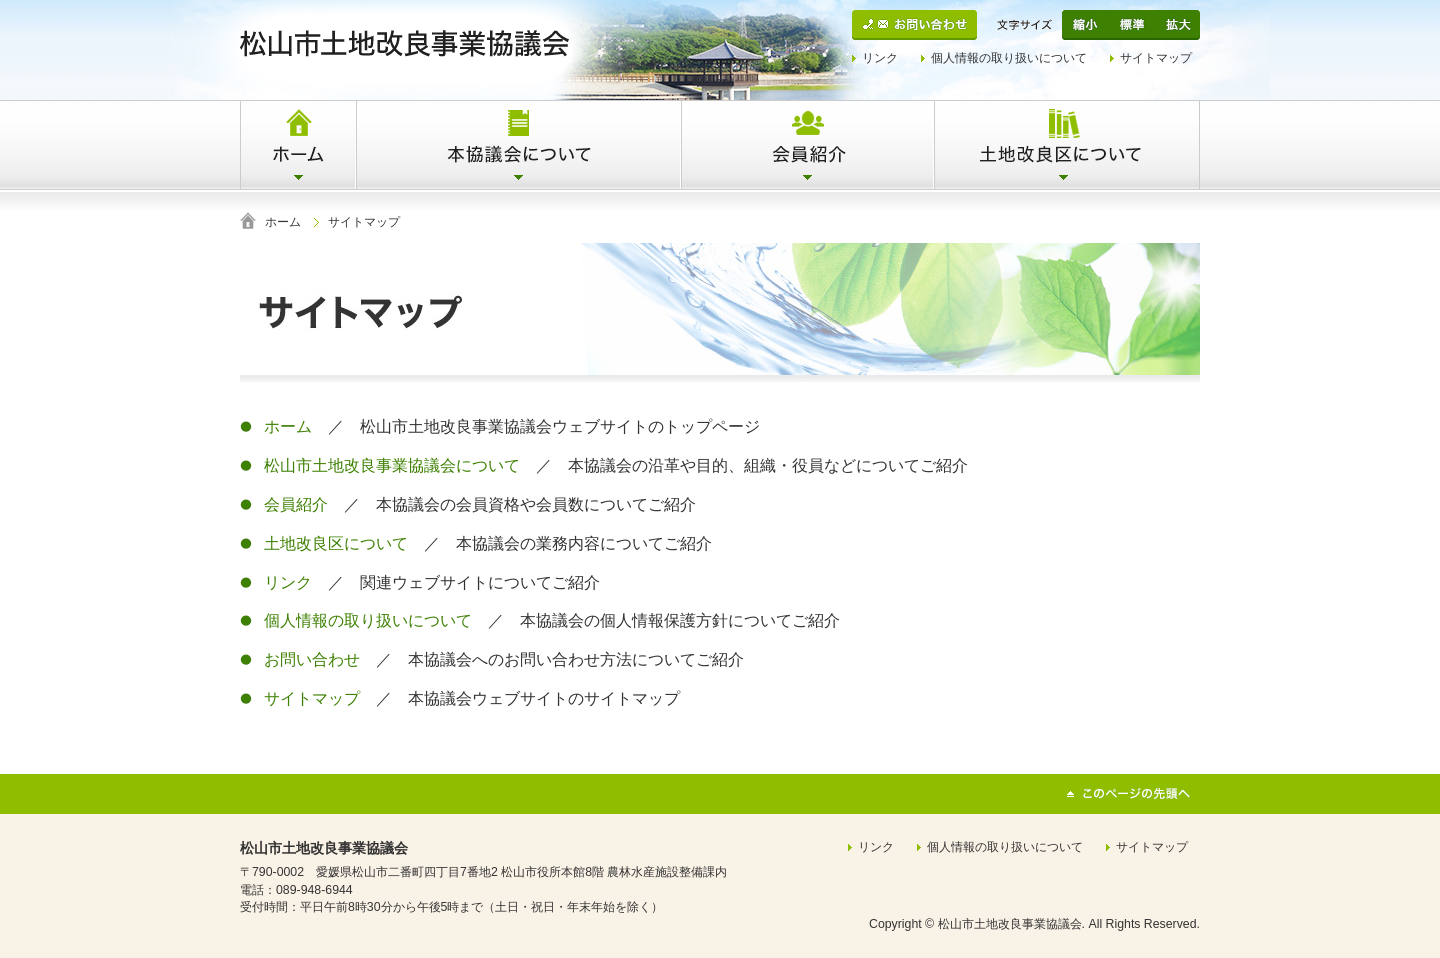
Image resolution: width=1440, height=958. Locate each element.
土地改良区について (336, 543)
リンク (880, 58)
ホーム (283, 222)
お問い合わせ (312, 659)
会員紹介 (296, 504)
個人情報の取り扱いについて (1009, 58)
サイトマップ (1156, 58)
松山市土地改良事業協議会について (392, 465)
